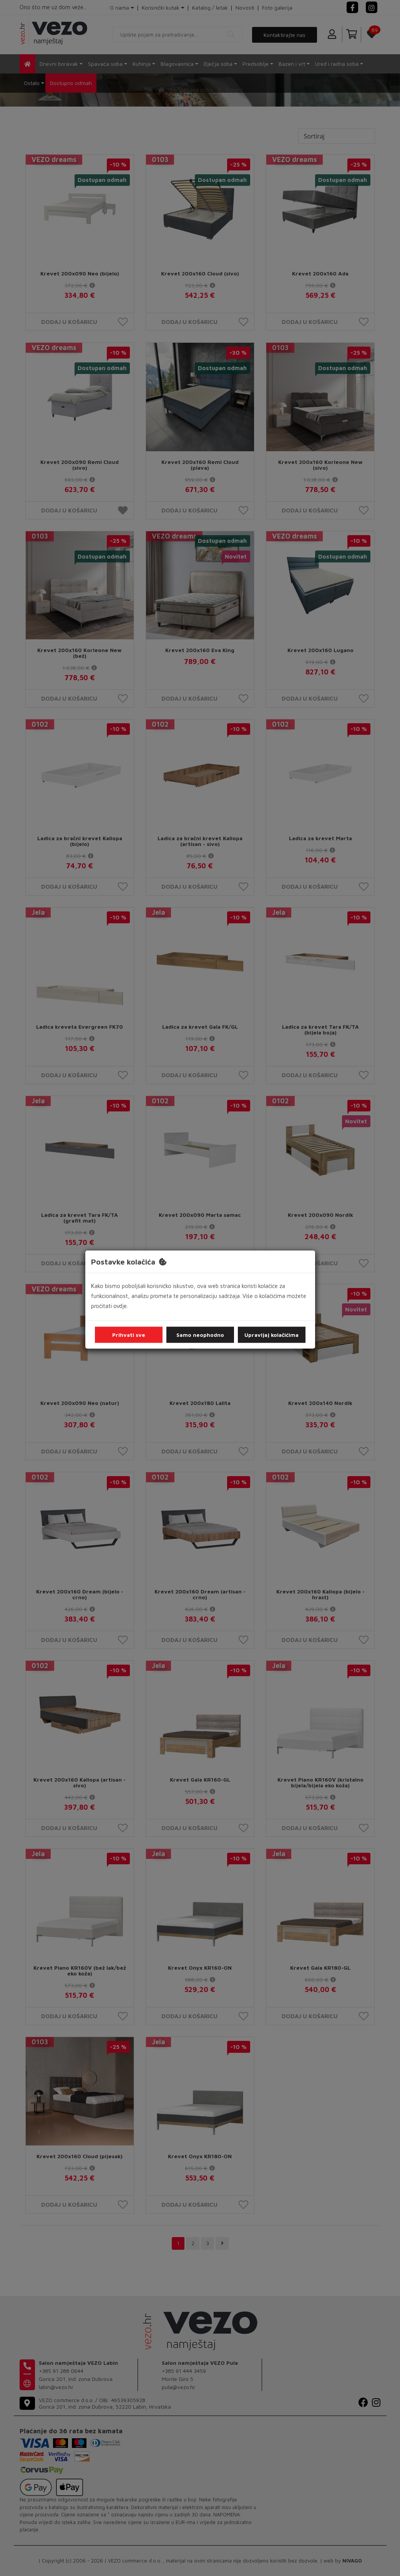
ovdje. (120, 1305)
